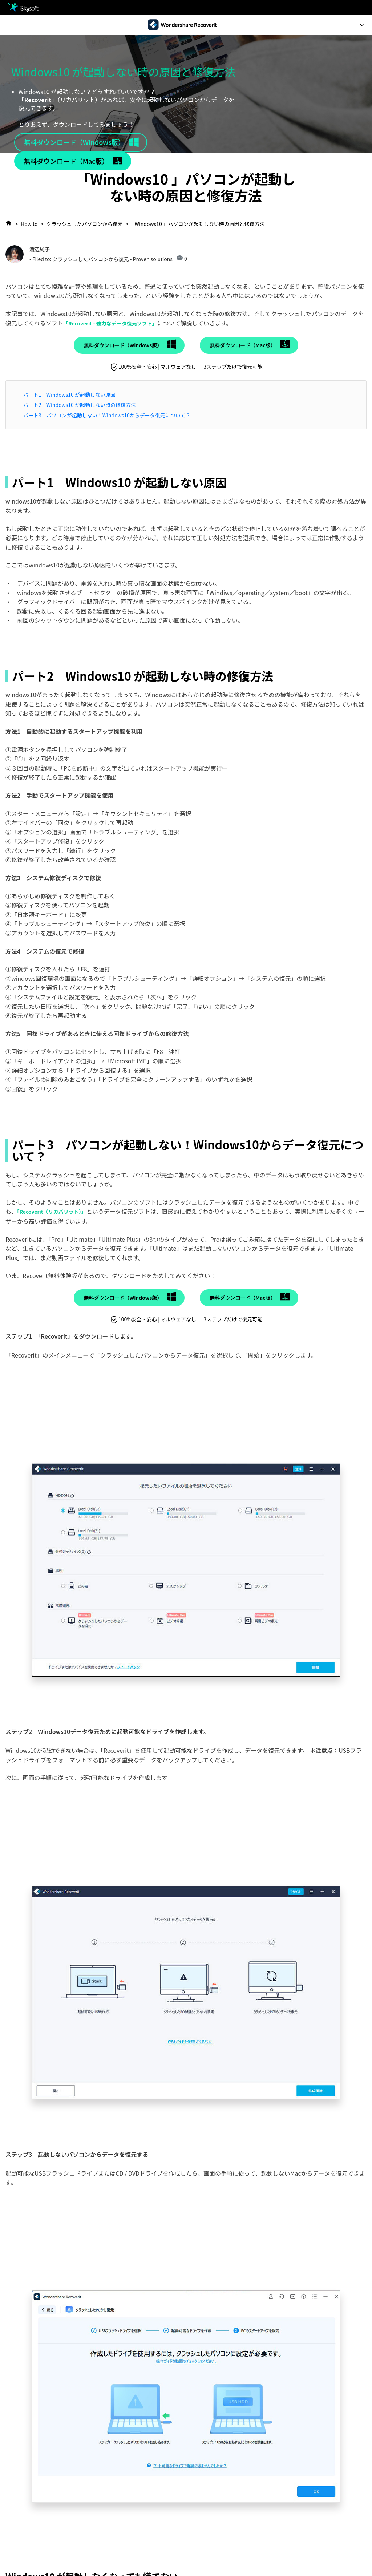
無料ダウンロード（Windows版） (74, 142)
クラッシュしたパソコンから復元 (84, 223)
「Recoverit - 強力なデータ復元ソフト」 (110, 323)
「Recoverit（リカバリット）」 (51, 1211)
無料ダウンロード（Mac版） (66, 161)
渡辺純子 (39, 249)
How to (29, 223)
